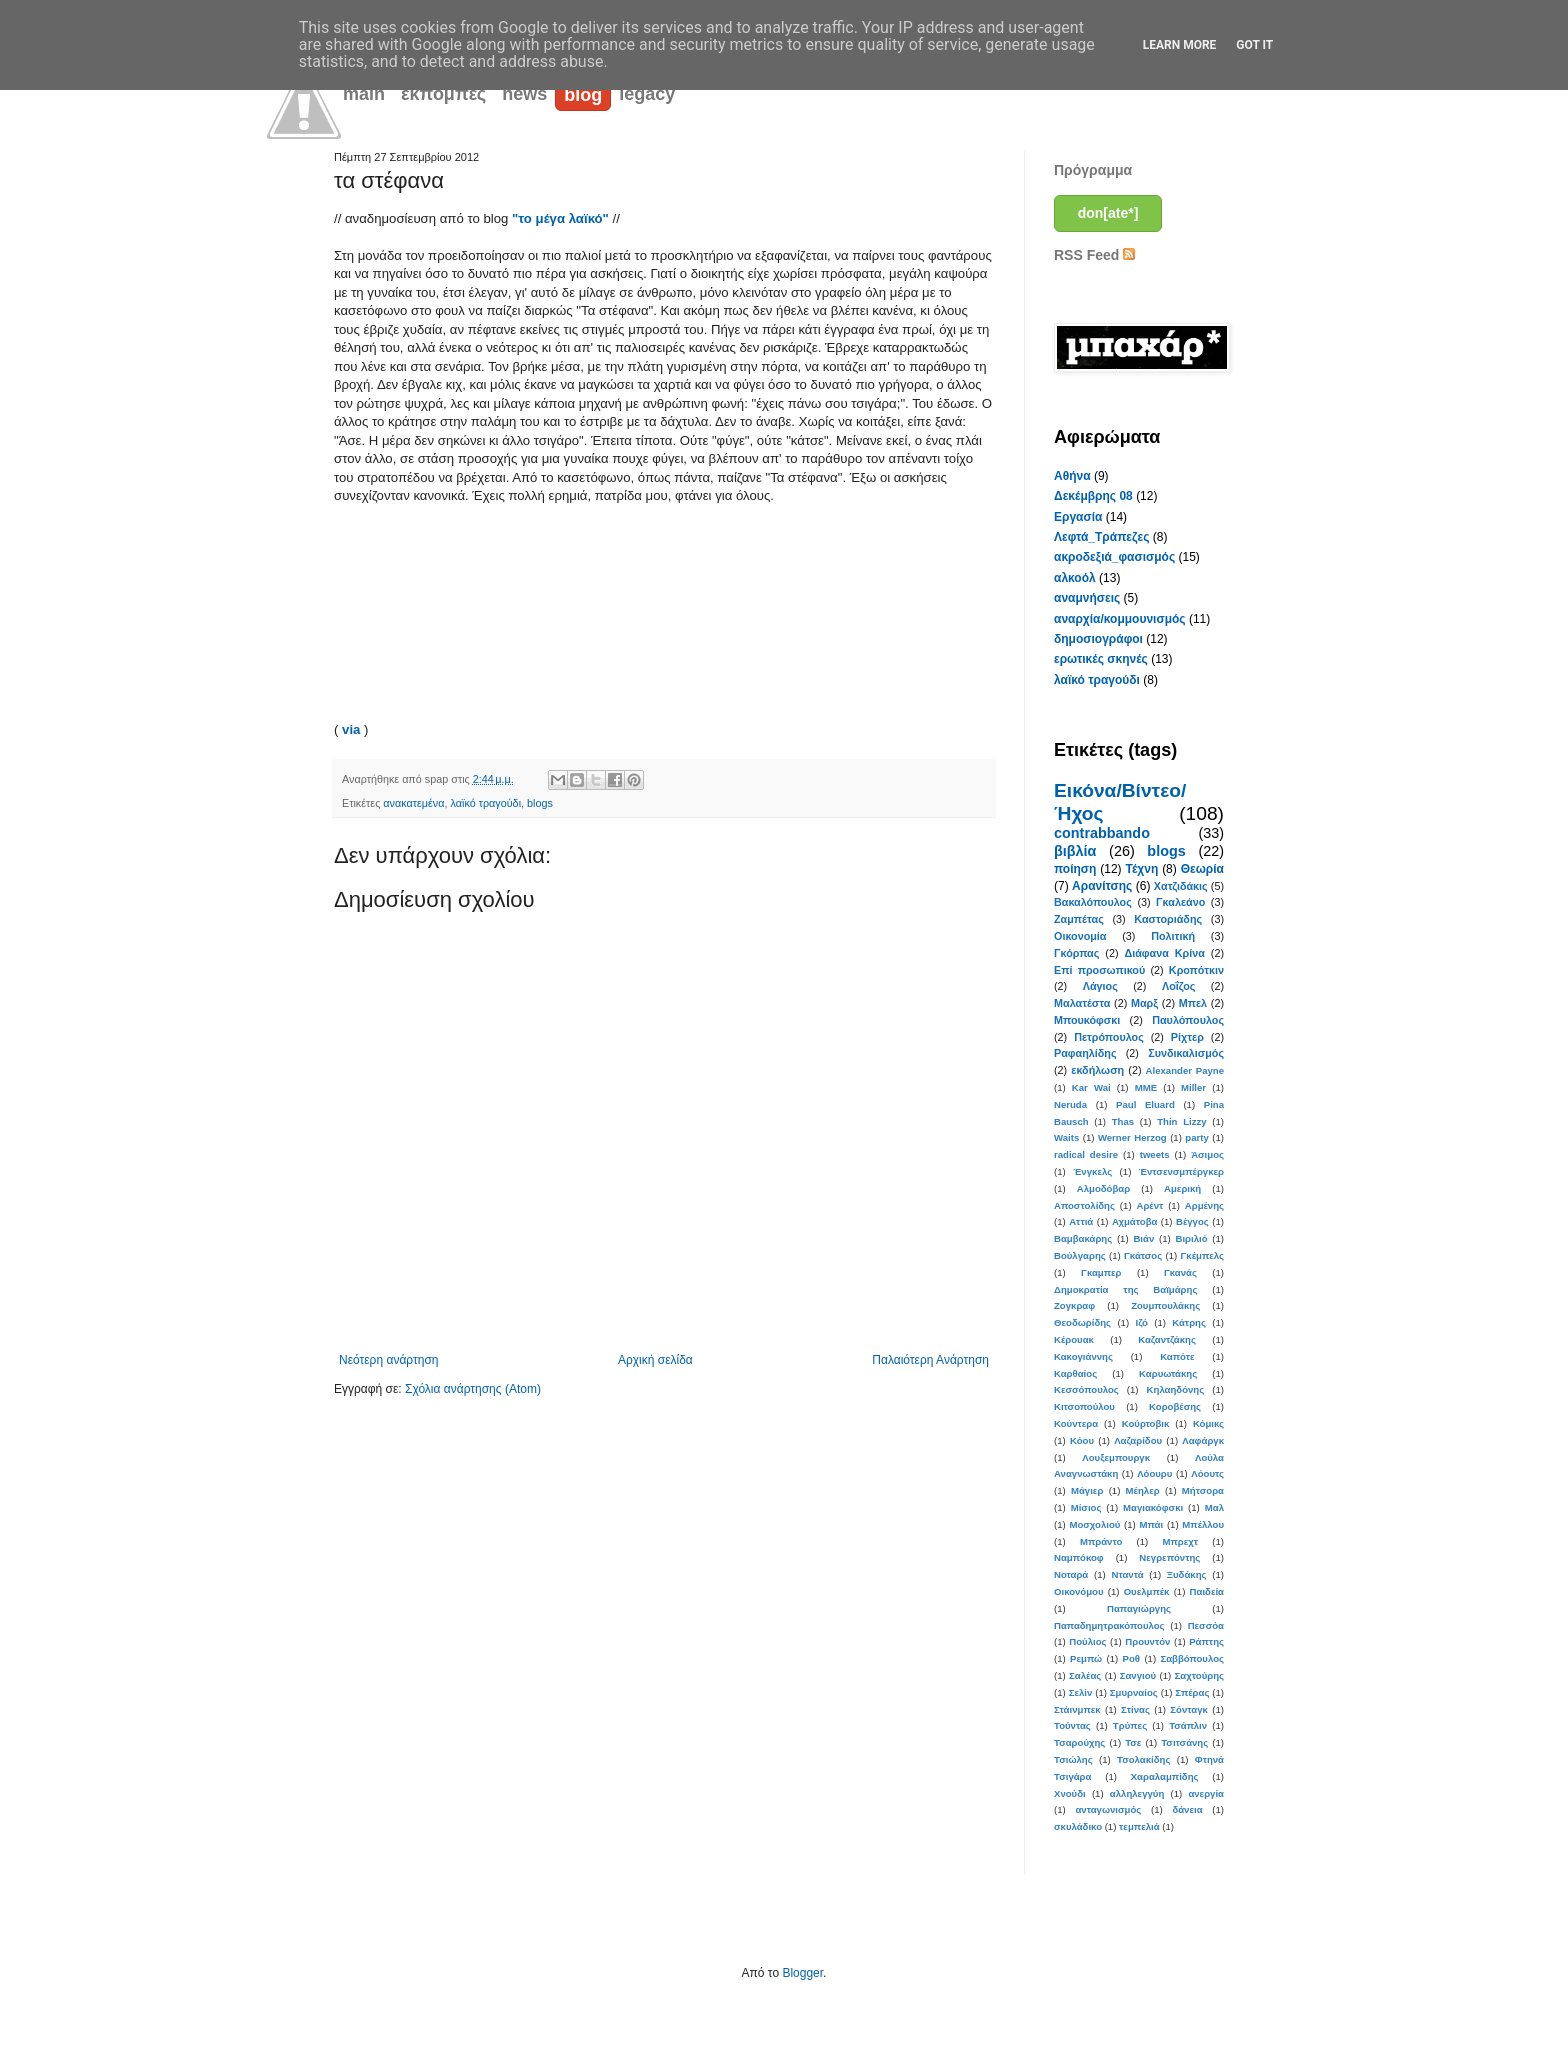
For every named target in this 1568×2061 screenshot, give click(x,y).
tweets (1155, 1154)
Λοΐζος (1178, 986)
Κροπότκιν (1196, 970)
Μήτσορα (1203, 1490)
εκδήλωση (1097, 1070)
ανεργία (1206, 1793)
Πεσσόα (1206, 1625)
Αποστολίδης (1084, 1205)
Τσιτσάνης (1184, 1742)
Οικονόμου (1079, 1591)
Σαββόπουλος (1192, 1658)
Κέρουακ (1074, 1339)
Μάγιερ (1087, 1490)
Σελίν (1081, 1692)
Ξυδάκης (1187, 1574)
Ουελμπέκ (1147, 1591)
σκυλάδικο (1078, 1826)
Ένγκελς (1092, 1171)
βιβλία (1075, 851)
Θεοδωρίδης (1082, 1322)
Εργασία (1078, 517)
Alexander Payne (1185, 1070)
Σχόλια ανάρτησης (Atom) (473, 1389)
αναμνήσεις (1087, 598)
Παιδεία (1207, 1591)
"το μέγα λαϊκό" (560, 218)
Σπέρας (1192, 1692)
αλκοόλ (1075, 578)
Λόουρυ (1154, 1473)
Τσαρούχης (1079, 1742)
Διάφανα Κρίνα (1164, 953)
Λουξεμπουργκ (1116, 1457)
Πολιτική (1173, 936)
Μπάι (1152, 1524)
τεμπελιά (1139, 1826)
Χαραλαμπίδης (1165, 1776)
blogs (540, 803)
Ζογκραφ (1074, 1305)
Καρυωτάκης (1168, 1373)
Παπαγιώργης (1139, 1608)
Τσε (1133, 1742)
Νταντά (1128, 1574)
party (1196, 1137)
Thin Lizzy (1181, 1121)
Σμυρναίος (1134, 1692)
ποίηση (1075, 869)
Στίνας (1135, 1709)
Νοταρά (1071, 1574)
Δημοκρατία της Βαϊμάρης (1125, 1289)
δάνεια (1187, 1809)
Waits (1066, 1137)
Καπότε (1177, 1356)
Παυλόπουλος (1188, 1020)
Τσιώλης (1073, 1759)
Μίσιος (1086, 1507)
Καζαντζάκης (1167, 1339)
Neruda (1070, 1104)
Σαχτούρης (1199, 1675)
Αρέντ (1149, 1205)
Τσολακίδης (1143, 1759)
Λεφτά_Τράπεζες (1102, 537)
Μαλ (1214, 1507)
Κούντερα (1076, 1423)
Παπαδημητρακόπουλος (1109, 1625)
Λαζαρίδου (1138, 1440)
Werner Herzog (1132, 1137)
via (353, 729)
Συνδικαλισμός (1186, 1053)
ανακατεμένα (413, 803)
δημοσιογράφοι (1098, 639)
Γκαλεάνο (1180, 902)
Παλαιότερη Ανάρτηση (930, 1360)
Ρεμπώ (1086, 1658)
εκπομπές (443, 94)
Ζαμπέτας (1079, 919)
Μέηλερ (1143, 1490)
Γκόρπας (1076, 953)
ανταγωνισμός (1108, 1809)
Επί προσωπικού (1099, 970)
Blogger (802, 1973)
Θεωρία (1202, 869)
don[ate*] (1108, 213)
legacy (647, 94)
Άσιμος (1207, 1154)
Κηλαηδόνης (1176, 1389)
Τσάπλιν (1188, 1725)
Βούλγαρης (1080, 1255)
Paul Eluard (1145, 1104)
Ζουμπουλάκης (1165, 1305)
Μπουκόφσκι (1087, 1020)
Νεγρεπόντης (1169, 1557)
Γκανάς (1180, 1272)
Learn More (1180, 45)
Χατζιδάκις (1181, 886)
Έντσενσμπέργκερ (1181, 1171)
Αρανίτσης (1102, 886)
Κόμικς (1208, 1423)
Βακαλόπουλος (1093, 902)
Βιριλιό (1191, 1238)
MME (1146, 1087)
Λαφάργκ (1203, 1440)
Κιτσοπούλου (1084, 1406)
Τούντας (1072, 1725)
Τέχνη (1141, 869)
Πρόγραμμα (1093, 170)
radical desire (1086, 1154)
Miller (1193, 1087)
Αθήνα (1072, 476)
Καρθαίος (1075, 1373)
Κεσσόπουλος (1086, 1389)
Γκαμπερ (1101, 1272)
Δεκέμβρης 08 (1093, 496)
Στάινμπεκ (1077, 1709)
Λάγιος (1100, 986)
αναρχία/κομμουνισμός (1120, 619)
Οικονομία (1080, 936)
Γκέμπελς (1202, 1255)
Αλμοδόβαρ (1103, 1188)
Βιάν (1143, 1238)
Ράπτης (1206, 1641)
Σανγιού (1138, 1675)
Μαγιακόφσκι (1153, 1507)
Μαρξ (1144, 1003)
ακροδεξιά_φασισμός (1114, 557)
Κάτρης (1189, 1322)
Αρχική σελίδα (655, 1360)
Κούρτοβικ (1146, 1423)
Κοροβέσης (1175, 1406)
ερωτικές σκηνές (1101, 659)
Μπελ (1193, 1003)
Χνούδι (1070, 1793)
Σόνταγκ (1189, 1709)
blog (583, 95)
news (524, 94)
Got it (1254, 45)
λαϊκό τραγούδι (486, 803)
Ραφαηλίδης (1085, 1053)
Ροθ (1131, 1658)
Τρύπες (1130, 1725)
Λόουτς (1207, 1473)
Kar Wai (1091, 1087)
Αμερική (1182, 1188)
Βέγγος (1192, 1221)
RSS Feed (1094, 255)
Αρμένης (1204, 1205)
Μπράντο (1101, 1541)
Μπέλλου (1203, 1524)
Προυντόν (1147, 1641)
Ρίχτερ (1187, 1037)
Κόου (1082, 1440)
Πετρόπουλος (1109, 1037)
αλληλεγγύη (1137, 1793)
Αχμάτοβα (1135, 1221)
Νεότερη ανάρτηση (388, 1360)
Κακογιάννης (1083, 1356)
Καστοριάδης (1168, 919)
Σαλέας (1085, 1675)
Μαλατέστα (1082, 1003)
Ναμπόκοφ (1079, 1557)
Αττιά (1081, 1221)
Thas (1123, 1121)
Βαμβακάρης (1083, 1238)
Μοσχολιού (1094, 1524)
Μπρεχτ (1180, 1541)
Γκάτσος (1143, 1255)
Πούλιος (1087, 1641)
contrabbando (1102, 833)
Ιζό (1141, 1322)
